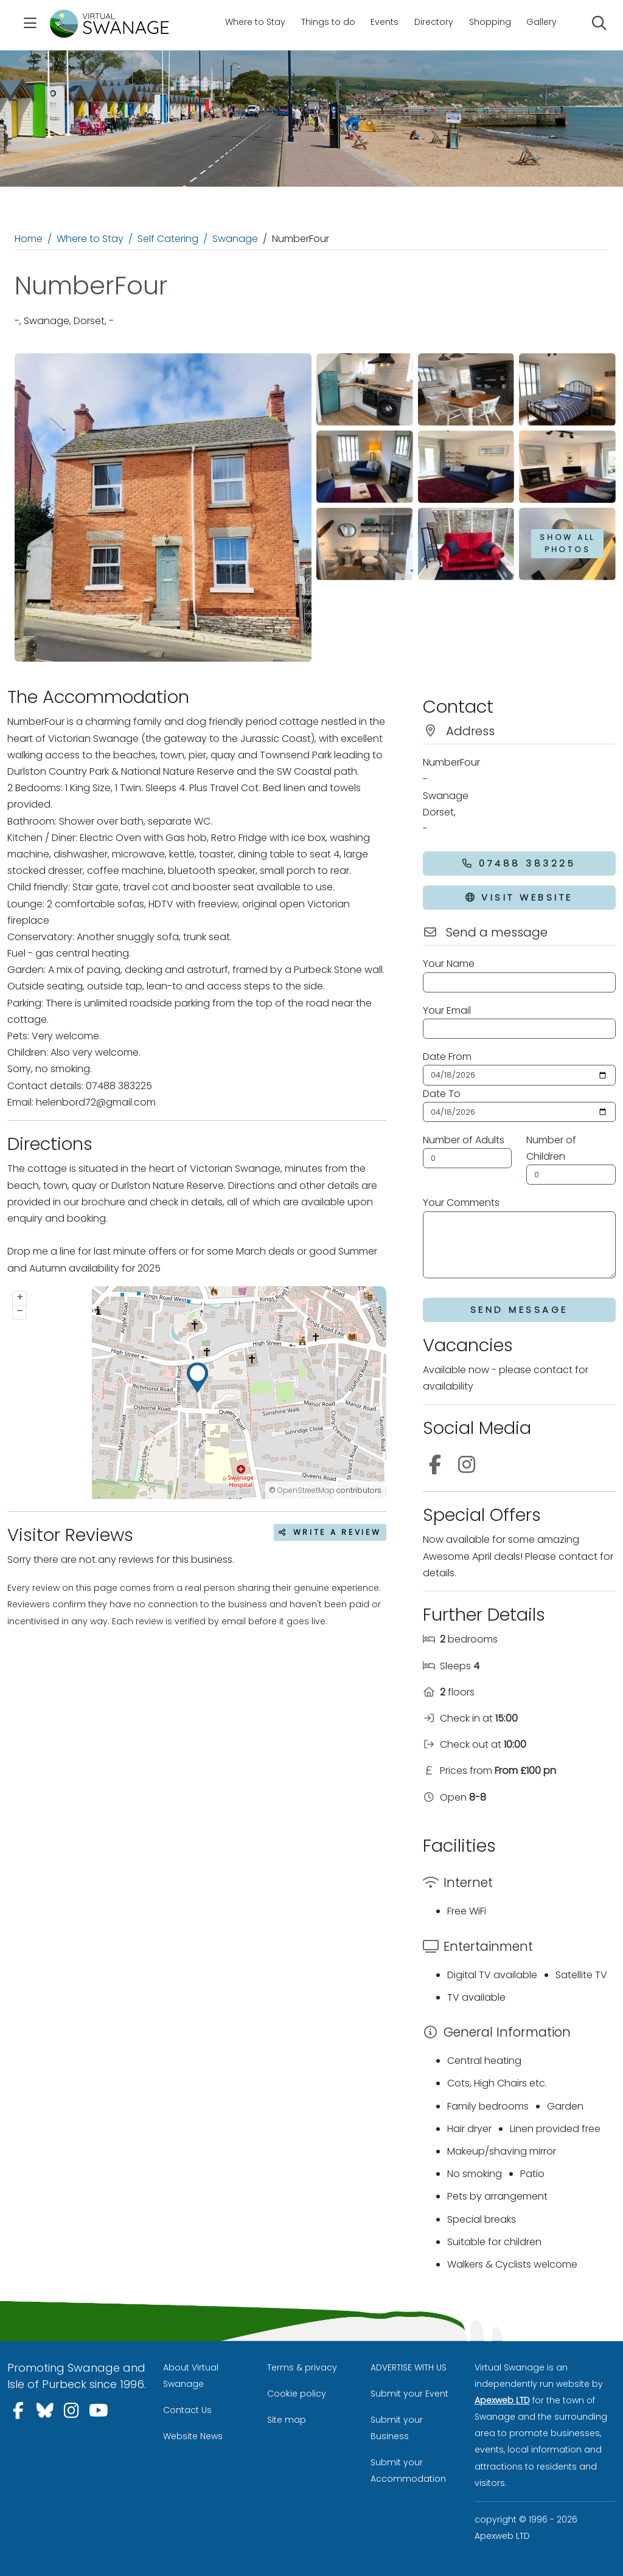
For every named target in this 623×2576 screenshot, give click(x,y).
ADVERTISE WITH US (409, 2367)
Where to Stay (255, 22)
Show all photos (567, 543)
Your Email (447, 1010)
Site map (286, 2420)
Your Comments (461, 1203)
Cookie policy (296, 2393)
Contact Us (187, 2410)
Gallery (541, 22)
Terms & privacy (302, 2367)
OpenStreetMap (306, 1490)
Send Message (519, 1309)
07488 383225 (519, 863)
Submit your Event (409, 2393)
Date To (442, 1094)
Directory (433, 22)
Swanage (235, 239)
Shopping (490, 22)
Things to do (328, 22)
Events (385, 22)
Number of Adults (463, 1140)
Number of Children (551, 1148)
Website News (193, 2436)
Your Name (449, 964)
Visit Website (519, 897)
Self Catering (167, 239)
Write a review (330, 1532)
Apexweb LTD (502, 2400)
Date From (447, 1057)
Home (29, 239)
